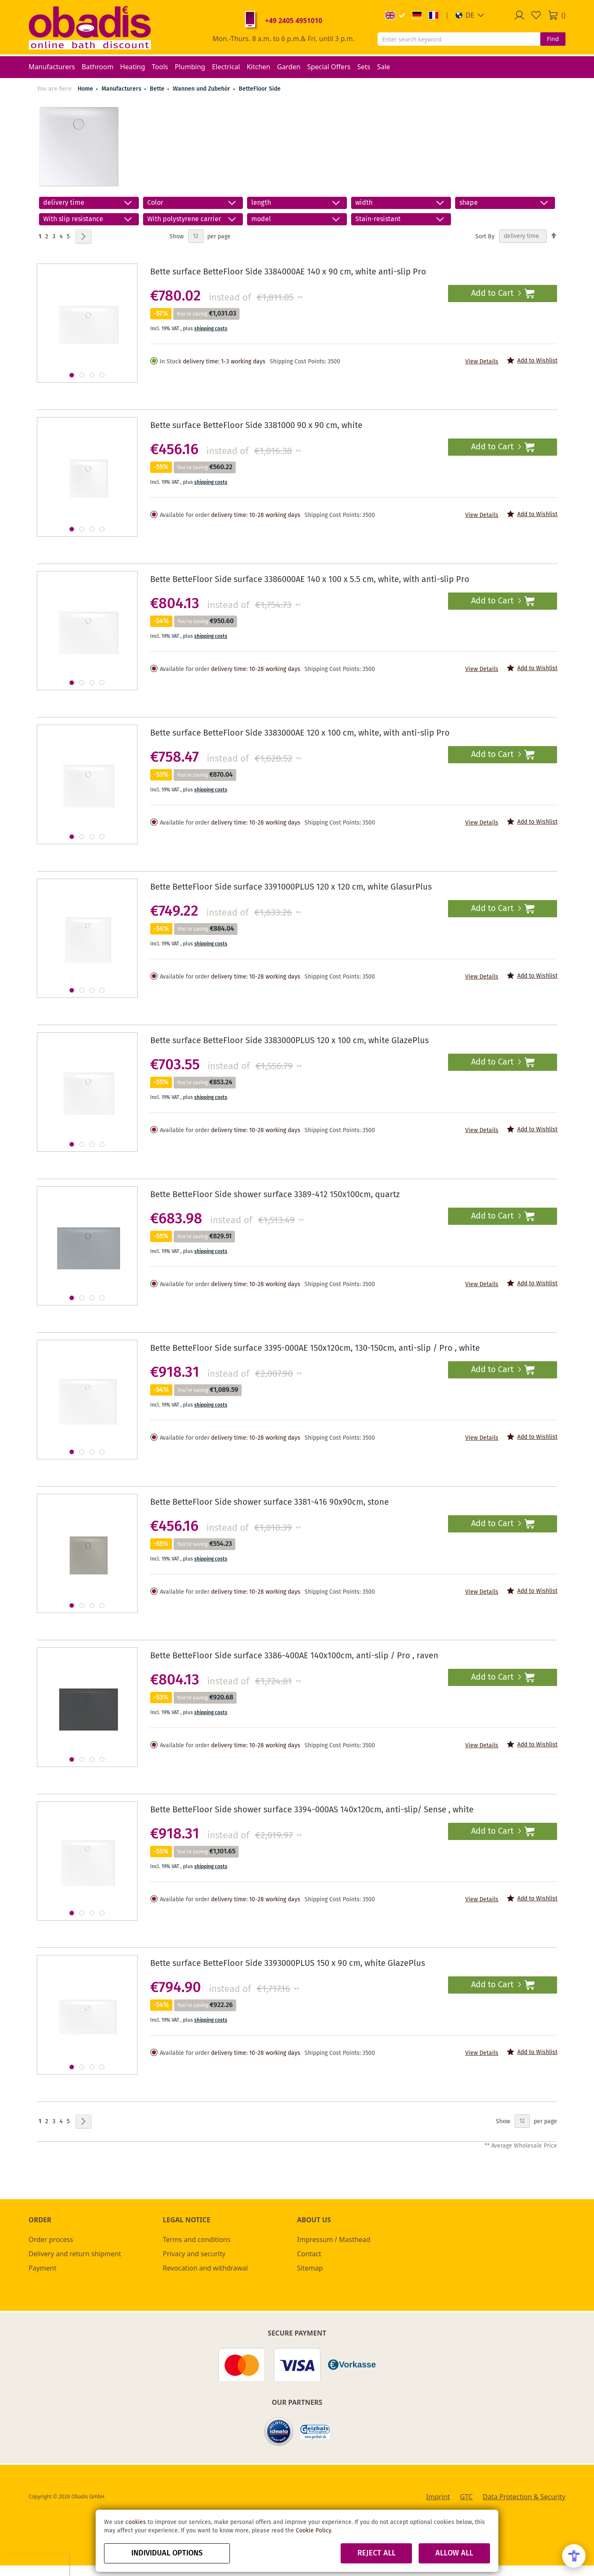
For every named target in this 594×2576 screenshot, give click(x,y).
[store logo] (90, 27)
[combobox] (459, 39)
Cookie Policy (313, 2530)
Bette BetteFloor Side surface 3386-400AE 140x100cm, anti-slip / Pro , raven (294, 1656)
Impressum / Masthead (333, 2239)
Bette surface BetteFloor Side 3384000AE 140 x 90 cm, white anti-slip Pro (288, 272)
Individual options (167, 2553)
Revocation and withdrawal (205, 2268)
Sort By (485, 236)
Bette (158, 89)
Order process (51, 2239)
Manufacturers (122, 89)
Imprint (438, 2496)
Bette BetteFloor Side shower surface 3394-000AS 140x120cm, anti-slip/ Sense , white (312, 1810)
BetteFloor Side (260, 89)
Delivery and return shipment (75, 2253)
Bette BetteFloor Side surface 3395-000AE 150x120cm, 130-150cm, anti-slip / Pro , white (315, 1348)
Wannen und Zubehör (202, 89)
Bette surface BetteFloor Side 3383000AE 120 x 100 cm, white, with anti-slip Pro (300, 733)
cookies (135, 2522)
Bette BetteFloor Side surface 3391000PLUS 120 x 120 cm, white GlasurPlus (291, 887)
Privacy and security (194, 2253)
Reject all (376, 2553)
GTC (466, 2496)
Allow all (454, 2553)
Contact (309, 2253)
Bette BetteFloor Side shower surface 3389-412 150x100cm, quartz (275, 1194)
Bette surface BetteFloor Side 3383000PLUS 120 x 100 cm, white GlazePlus (289, 1040)
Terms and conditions (196, 2239)
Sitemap (310, 2268)
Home (85, 89)
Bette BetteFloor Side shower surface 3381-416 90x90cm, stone (269, 1502)
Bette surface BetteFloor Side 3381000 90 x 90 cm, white (256, 425)
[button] (470, 15)
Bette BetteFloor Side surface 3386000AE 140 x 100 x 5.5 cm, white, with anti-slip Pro (309, 579)
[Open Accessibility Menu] (574, 2556)
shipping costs (210, 329)
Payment (42, 2268)
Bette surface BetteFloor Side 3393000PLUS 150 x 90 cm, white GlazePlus (287, 1963)
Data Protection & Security (524, 2496)
